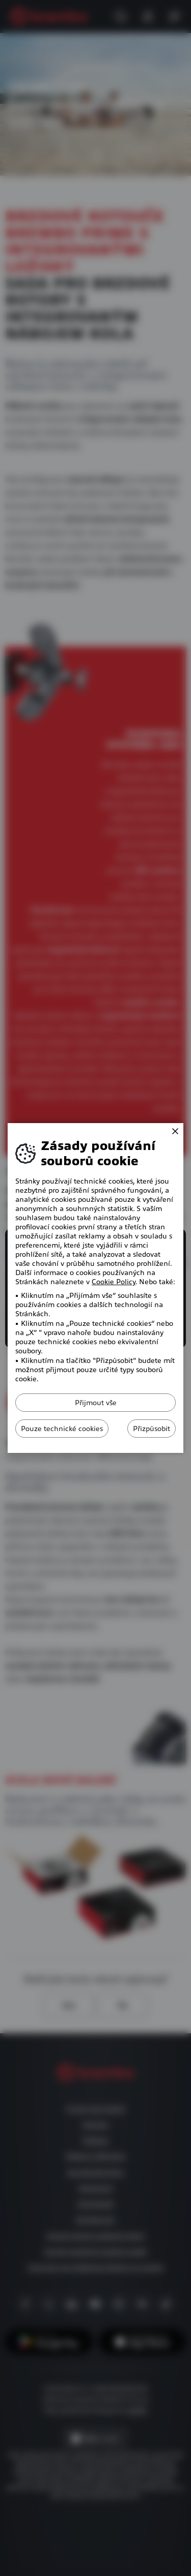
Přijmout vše (96, 1403)
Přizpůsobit (151, 1428)
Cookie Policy (113, 1282)
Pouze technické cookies (62, 1428)
